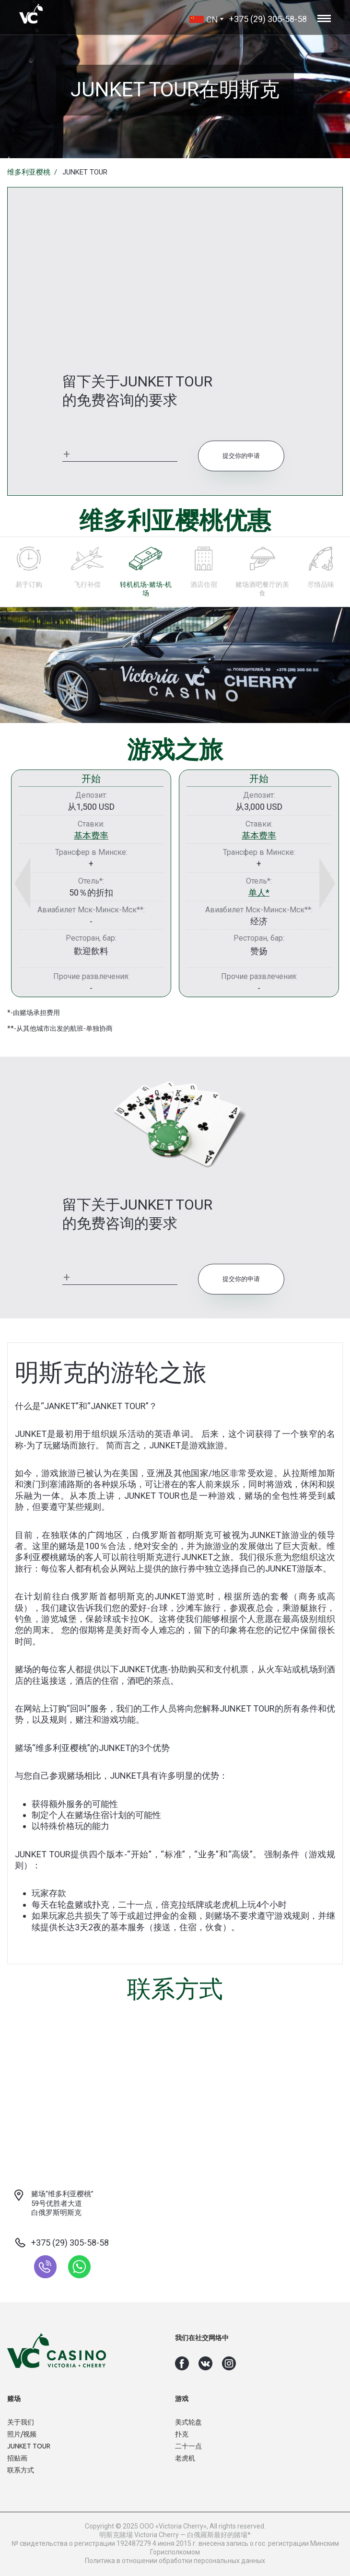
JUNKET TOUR (28, 2446)
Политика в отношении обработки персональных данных (175, 2560)
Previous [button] (33, 883)
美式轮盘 (188, 2422)
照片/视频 (21, 2434)
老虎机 (185, 2458)
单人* (258, 892)
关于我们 (20, 2422)
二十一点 (188, 2446)
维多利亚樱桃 (28, 172)
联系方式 (20, 2470)
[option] (91, 883)
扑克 (181, 2434)
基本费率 (91, 835)
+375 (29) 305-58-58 (268, 19)
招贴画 (17, 2458)
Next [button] (316, 883)
